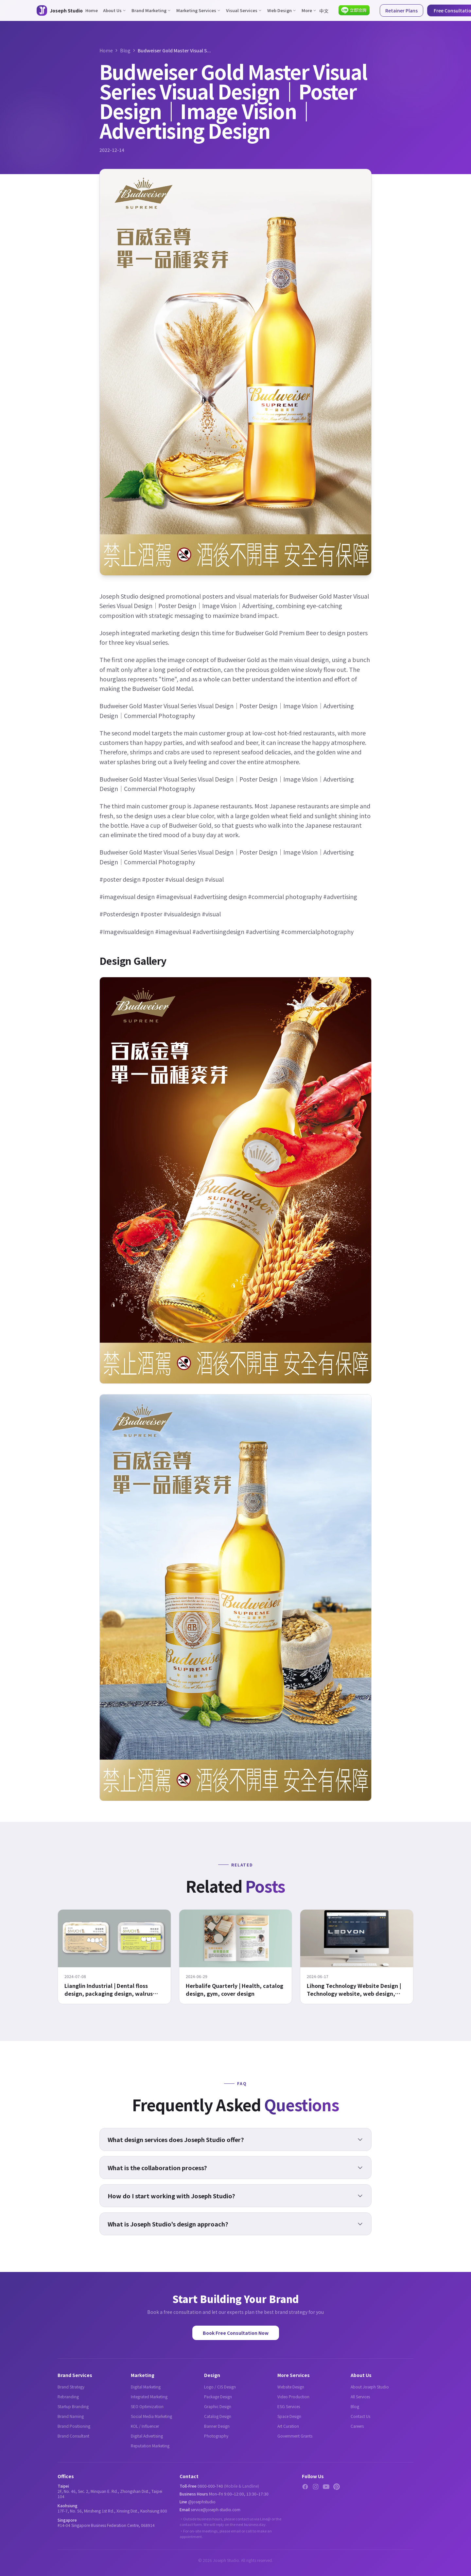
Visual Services (244, 10)
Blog (125, 50)
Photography (216, 2436)
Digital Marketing (146, 2386)
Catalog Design (217, 2416)
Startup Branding (73, 2406)
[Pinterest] (336, 2486)
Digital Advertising (147, 2436)
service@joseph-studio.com (215, 2509)
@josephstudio (202, 2501)
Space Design (289, 2416)
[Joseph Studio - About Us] (60, 10)
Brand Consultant (73, 2436)
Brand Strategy (71, 2386)
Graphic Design (217, 2406)
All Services (360, 2396)
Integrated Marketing (149, 2396)
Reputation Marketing (150, 2445)
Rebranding (68, 2396)
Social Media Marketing (151, 2416)
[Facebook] (305, 2486)
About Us (114, 10)
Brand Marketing (151, 10)
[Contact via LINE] (354, 10)
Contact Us (360, 2416)
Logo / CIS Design (220, 2386)
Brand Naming (71, 2416)
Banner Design (217, 2426)
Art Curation (288, 2426)
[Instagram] (315, 2486)
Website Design (290, 2386)
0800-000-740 (210, 2486)
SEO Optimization (147, 2406)
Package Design (218, 2396)
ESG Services (288, 2406)
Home (91, 10)
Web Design (281, 10)
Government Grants (294, 2436)
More (309, 10)
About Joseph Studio (370, 2386)
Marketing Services (198, 10)
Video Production (293, 2396)
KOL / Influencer (145, 2426)
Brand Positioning (74, 2426)
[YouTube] (326, 2486)
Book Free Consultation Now (236, 2333)
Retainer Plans (401, 10)
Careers (357, 2426)
